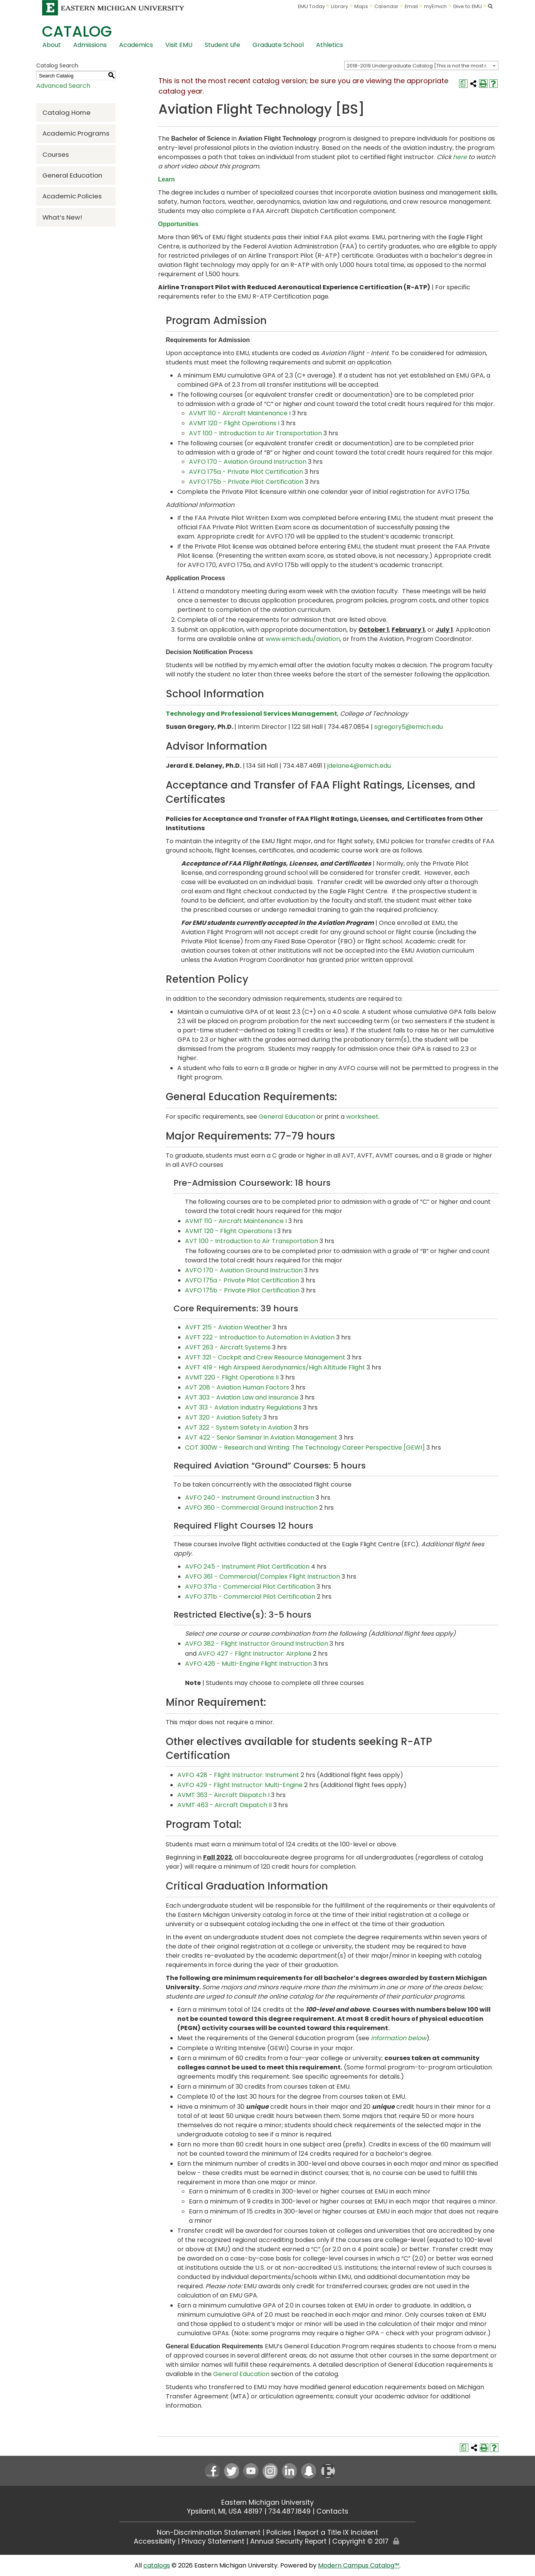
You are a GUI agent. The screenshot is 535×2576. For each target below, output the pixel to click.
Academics (136, 44)
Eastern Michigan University (267, 2502)
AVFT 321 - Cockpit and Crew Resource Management (265, 1357)
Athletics (329, 44)
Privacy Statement (213, 2541)
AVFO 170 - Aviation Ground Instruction (247, 461)
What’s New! (62, 217)
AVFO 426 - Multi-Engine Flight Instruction (248, 1663)
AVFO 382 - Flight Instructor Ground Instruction (256, 1643)
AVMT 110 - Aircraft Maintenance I (240, 413)
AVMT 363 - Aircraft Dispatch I (223, 1795)
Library (339, 6)
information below (398, 2038)
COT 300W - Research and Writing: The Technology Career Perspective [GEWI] (305, 1447)
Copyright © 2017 (360, 2541)
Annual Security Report (288, 2541)
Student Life (222, 44)
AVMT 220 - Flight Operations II (232, 1377)
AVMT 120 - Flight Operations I (234, 423)
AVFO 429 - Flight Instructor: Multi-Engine (240, 1785)
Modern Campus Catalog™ (358, 2565)
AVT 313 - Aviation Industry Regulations (243, 1407)
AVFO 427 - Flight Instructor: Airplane (254, 1653)
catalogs (156, 2565)
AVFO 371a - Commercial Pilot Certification (250, 1586)
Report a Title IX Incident (337, 2532)
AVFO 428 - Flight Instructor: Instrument (238, 1774)
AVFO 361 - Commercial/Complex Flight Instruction (262, 1576)
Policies (278, 2532)
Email (411, 6)
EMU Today (311, 6)
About (51, 44)
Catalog (77, 31)
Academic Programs (75, 133)
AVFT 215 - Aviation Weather (228, 1327)
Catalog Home (66, 112)
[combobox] (421, 65)
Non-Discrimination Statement (209, 2532)
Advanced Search (63, 85)
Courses (55, 154)
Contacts (332, 2511)
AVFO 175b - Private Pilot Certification (246, 481)
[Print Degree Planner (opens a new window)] (463, 83)
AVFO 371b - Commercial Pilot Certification (250, 1596)
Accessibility (155, 2541)
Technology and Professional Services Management (251, 713)
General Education (72, 175)
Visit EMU (178, 44)
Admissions (90, 44)
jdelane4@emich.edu (359, 765)
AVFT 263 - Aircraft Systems (228, 1347)
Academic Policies (72, 196)
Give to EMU (467, 6)
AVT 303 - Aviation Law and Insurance (241, 1397)
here (460, 157)
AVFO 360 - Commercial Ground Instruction (251, 1507)
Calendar (386, 6)
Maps (361, 6)
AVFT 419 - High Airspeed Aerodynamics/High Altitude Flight (275, 1367)
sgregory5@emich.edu (408, 726)
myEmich (435, 6)
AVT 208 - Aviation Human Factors (237, 1387)
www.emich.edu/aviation (303, 638)
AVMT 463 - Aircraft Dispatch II (224, 1805)
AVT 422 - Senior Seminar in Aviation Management (261, 1437)
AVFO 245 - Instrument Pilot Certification (247, 1566)
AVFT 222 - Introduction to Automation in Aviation (260, 1337)
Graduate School (278, 44)
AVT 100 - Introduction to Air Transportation (255, 433)
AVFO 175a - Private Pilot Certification (246, 471)
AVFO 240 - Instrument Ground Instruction (249, 1497)
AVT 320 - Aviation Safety (223, 1417)
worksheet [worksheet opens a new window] (362, 1116)
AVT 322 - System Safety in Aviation (238, 1427)
